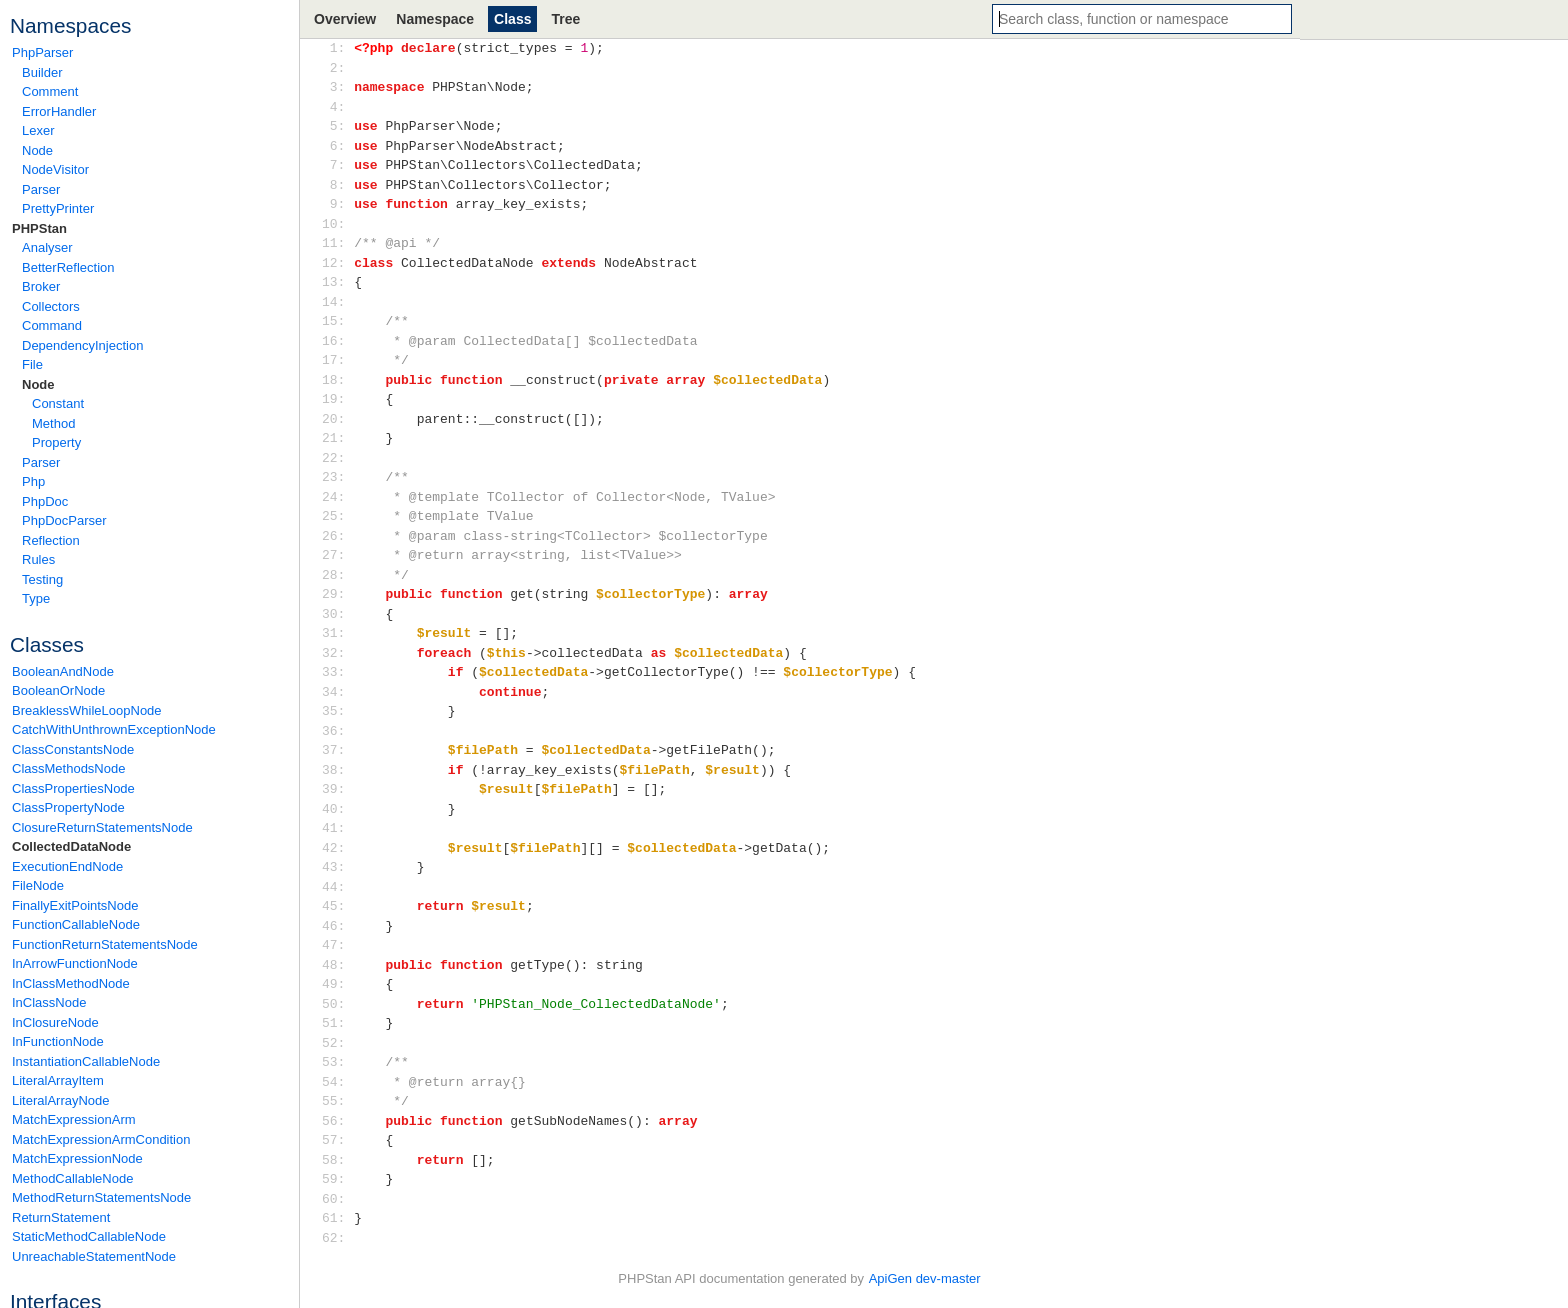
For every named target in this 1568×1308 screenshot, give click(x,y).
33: (337, 672)
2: (337, 68)
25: (337, 516)
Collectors (51, 306)
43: (337, 867)
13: (337, 282)
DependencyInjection (82, 345)
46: (337, 926)
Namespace (435, 19)
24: (337, 497)
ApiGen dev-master (925, 1278)
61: (337, 1218)
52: (337, 1043)
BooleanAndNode (63, 671)
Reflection (51, 540)
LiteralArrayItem (58, 1080)
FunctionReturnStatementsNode (105, 944)
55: (337, 1101)
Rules (38, 559)
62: (337, 1238)
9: (337, 204)
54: (337, 1082)
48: (337, 965)
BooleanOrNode (58, 690)
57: (337, 1140)
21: (337, 438)
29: (337, 594)
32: (337, 653)
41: (337, 828)
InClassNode (49, 1002)
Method (53, 423)
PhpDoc (45, 501)
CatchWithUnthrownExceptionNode (114, 729)
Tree (565, 19)
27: (337, 555)
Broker (41, 286)
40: (337, 809)
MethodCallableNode (72, 1178)
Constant (58, 403)
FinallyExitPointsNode (75, 905)
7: (337, 165)
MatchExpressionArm (74, 1119)
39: (337, 789)
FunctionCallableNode (76, 924)
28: (337, 575)
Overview (345, 19)
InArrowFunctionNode (75, 963)
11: (337, 243)
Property (56, 442)
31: (337, 633)
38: (337, 770)
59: (337, 1179)
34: (337, 692)
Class (512, 19)
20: (337, 419)
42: (337, 848)
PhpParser (42, 52)
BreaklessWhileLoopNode (87, 710)
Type (36, 598)
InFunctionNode (58, 1041)
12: (337, 263)
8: (337, 185)
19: (337, 399)
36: (337, 731)
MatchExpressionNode (77, 1158)
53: (337, 1062)
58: (337, 1160)
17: (337, 360)
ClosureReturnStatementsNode (102, 827)
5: (337, 126)
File (32, 364)
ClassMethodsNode (68, 768)
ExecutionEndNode (67, 866)
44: (337, 887)
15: (337, 321)
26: (337, 536)
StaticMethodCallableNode (89, 1236)
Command (52, 325)
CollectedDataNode (71, 846)
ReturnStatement (61, 1217)
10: (337, 224)
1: (337, 48)
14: (337, 302)
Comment (50, 91)
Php (33, 481)
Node (37, 150)
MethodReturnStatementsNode (101, 1197)
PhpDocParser (64, 520)
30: (337, 614)
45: (337, 906)
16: (337, 341)
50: (337, 1004)
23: (337, 477)
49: (337, 984)
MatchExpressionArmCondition (101, 1139)
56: (337, 1121)
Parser (41, 189)
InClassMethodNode (71, 983)
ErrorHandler (59, 111)
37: (337, 750)
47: (337, 945)
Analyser (47, 247)
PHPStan (39, 228)
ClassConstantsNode (73, 749)
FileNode (38, 885)
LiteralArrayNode (61, 1100)
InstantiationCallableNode (86, 1061)
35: (337, 711)
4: (337, 107)
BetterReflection (68, 267)
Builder (42, 72)
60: (337, 1199)
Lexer (38, 130)
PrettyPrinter (58, 208)
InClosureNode (55, 1022)
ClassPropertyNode (68, 807)
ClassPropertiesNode (73, 788)
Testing (42, 579)
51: (337, 1023)
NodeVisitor (55, 169)
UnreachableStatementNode (94, 1256)
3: (337, 87)
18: (337, 380)
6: (337, 146)
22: (337, 458)
